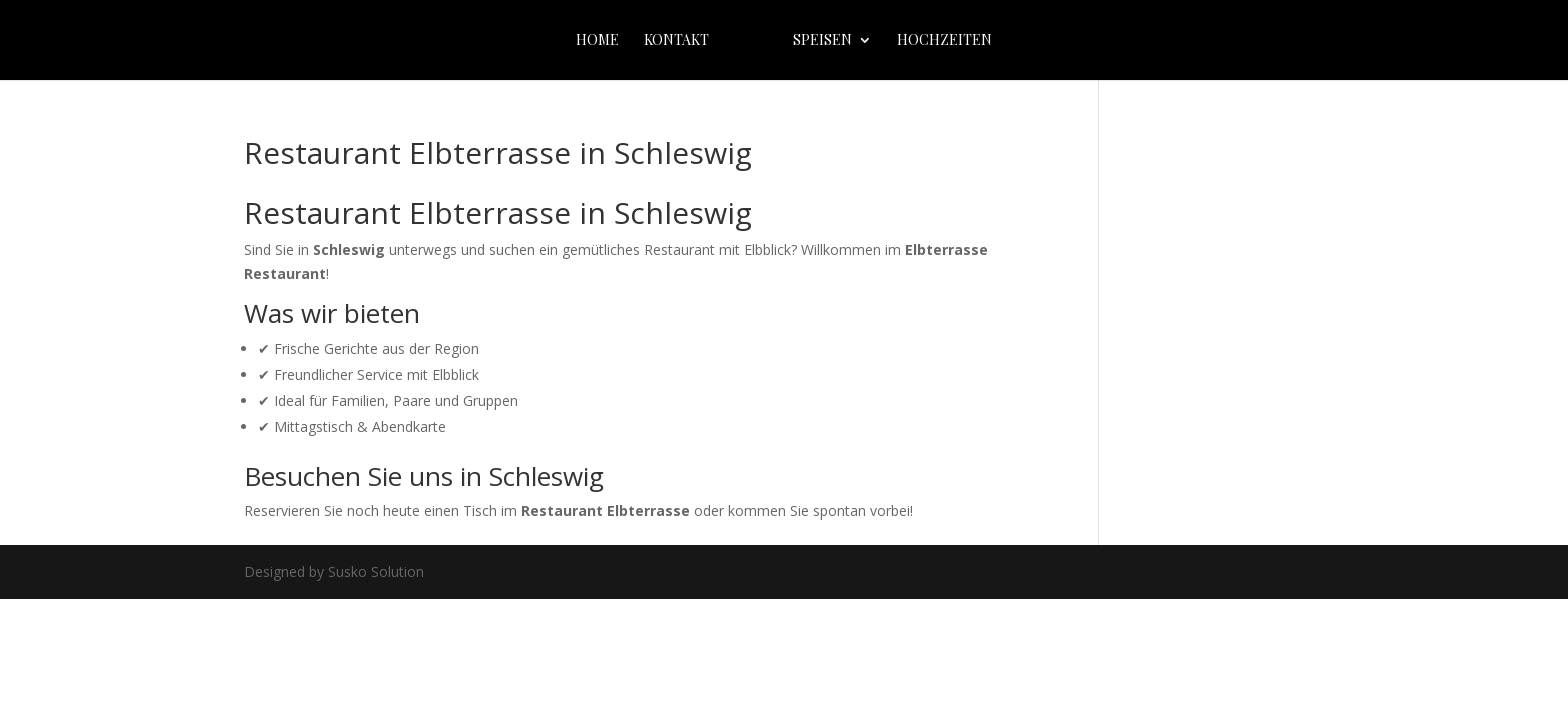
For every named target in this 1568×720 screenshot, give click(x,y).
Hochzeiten (944, 41)
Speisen (822, 41)
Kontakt (676, 41)
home (597, 41)
